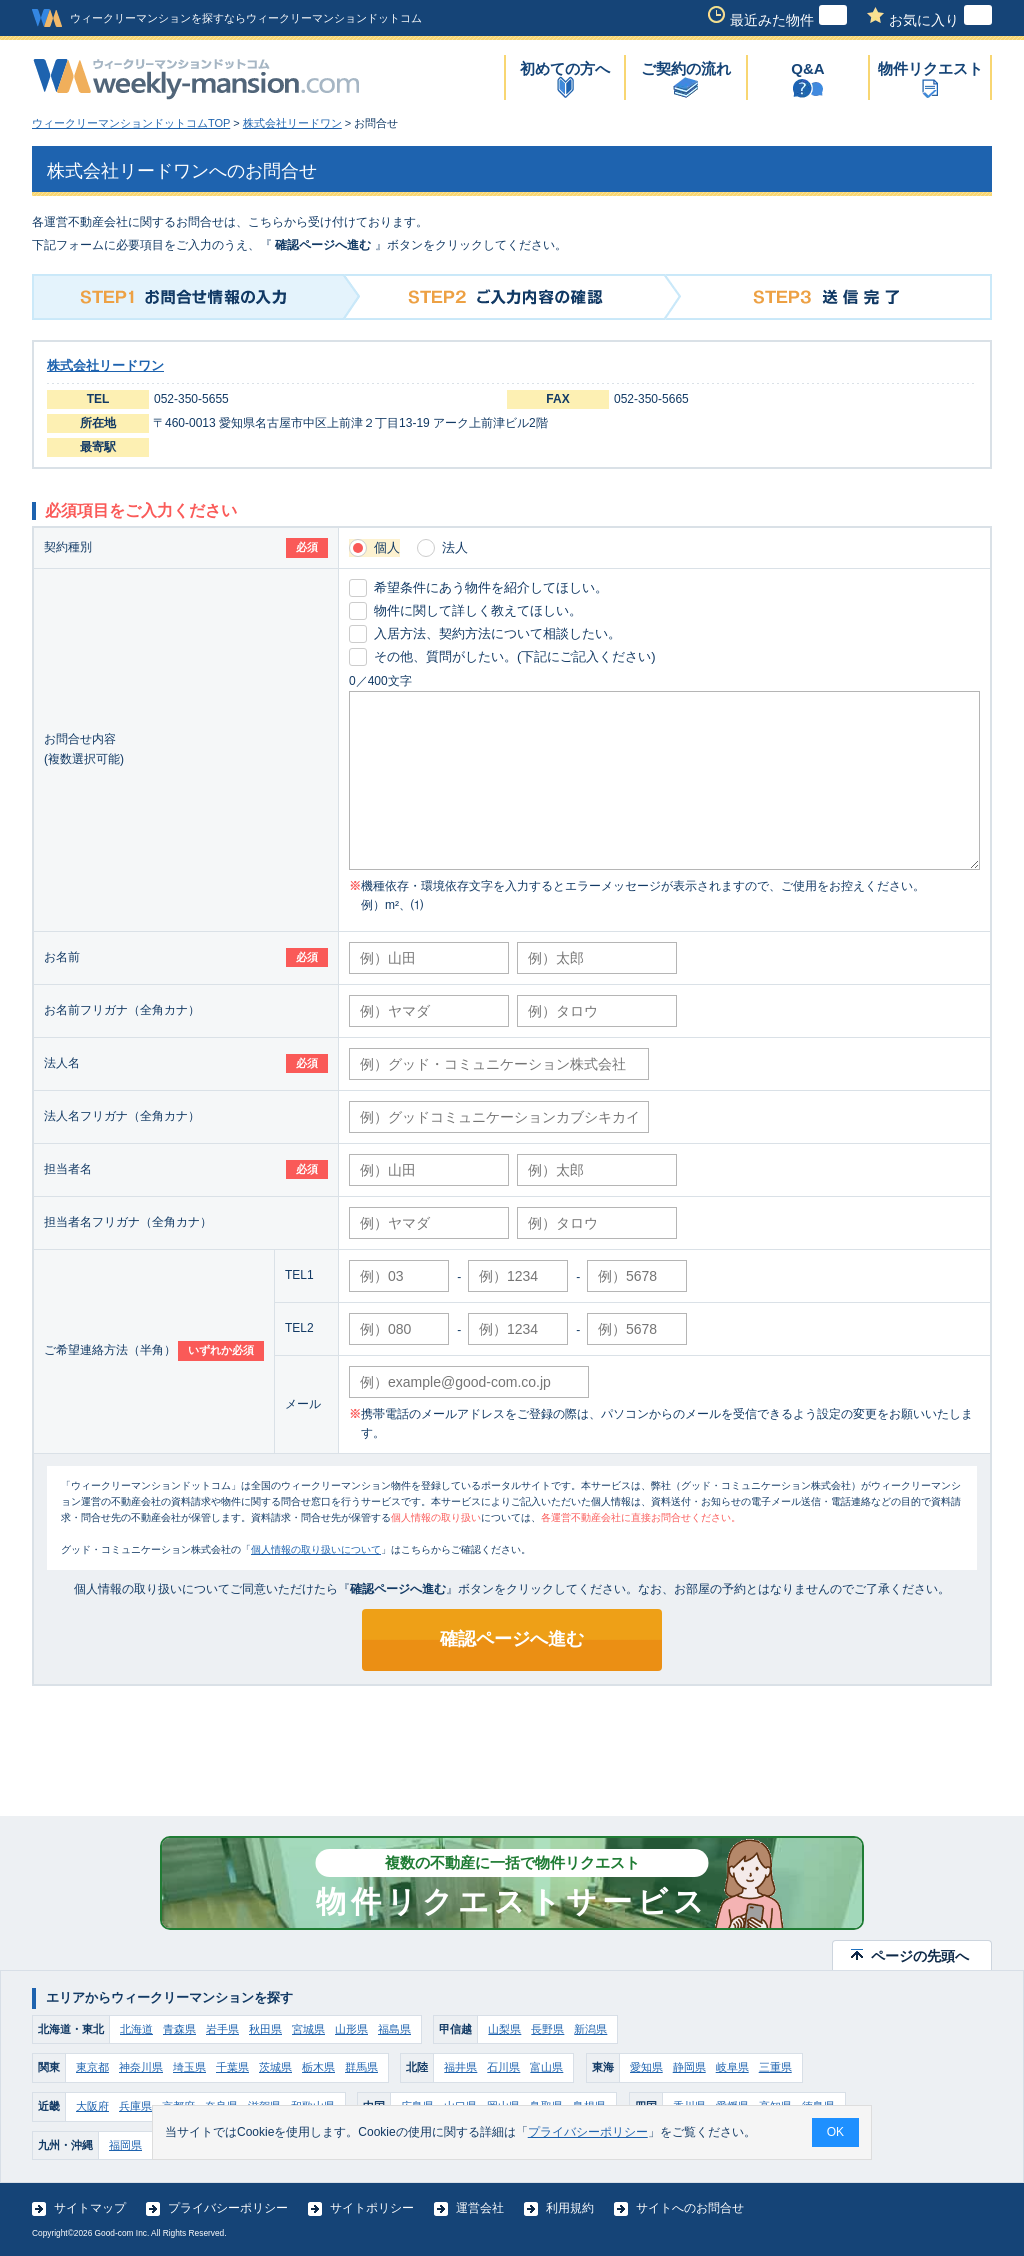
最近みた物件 (788, 20)
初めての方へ (565, 68)
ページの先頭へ (920, 1956)
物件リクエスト (930, 68)
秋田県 (265, 2029)
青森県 (179, 2029)
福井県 (460, 2067)
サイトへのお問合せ (690, 2208)
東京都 (92, 2067)
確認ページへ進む (512, 1639)
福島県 (394, 2029)
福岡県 (125, 2145)
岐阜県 (732, 2067)
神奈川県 (141, 2067)
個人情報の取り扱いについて (316, 1549)
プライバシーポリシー (228, 2208)
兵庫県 (135, 2106)
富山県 (546, 2067)
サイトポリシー (372, 2208)
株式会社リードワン (292, 123)
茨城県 (275, 2067)
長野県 (547, 2029)
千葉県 (232, 2067)
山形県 (351, 2029)
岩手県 (222, 2029)
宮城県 (308, 2029)
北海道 (136, 2029)
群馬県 (361, 2067)
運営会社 (480, 2208)
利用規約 (570, 2208)
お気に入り (940, 20)
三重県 (775, 2067)
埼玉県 (189, 2067)
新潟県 (590, 2029)
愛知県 (646, 2067)
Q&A (807, 68)
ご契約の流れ (686, 68)
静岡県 (689, 2067)
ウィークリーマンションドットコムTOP (131, 123)
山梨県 (504, 2029)
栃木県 (318, 2067)
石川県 (503, 2067)
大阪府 (92, 2106)
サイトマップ (90, 2208)
